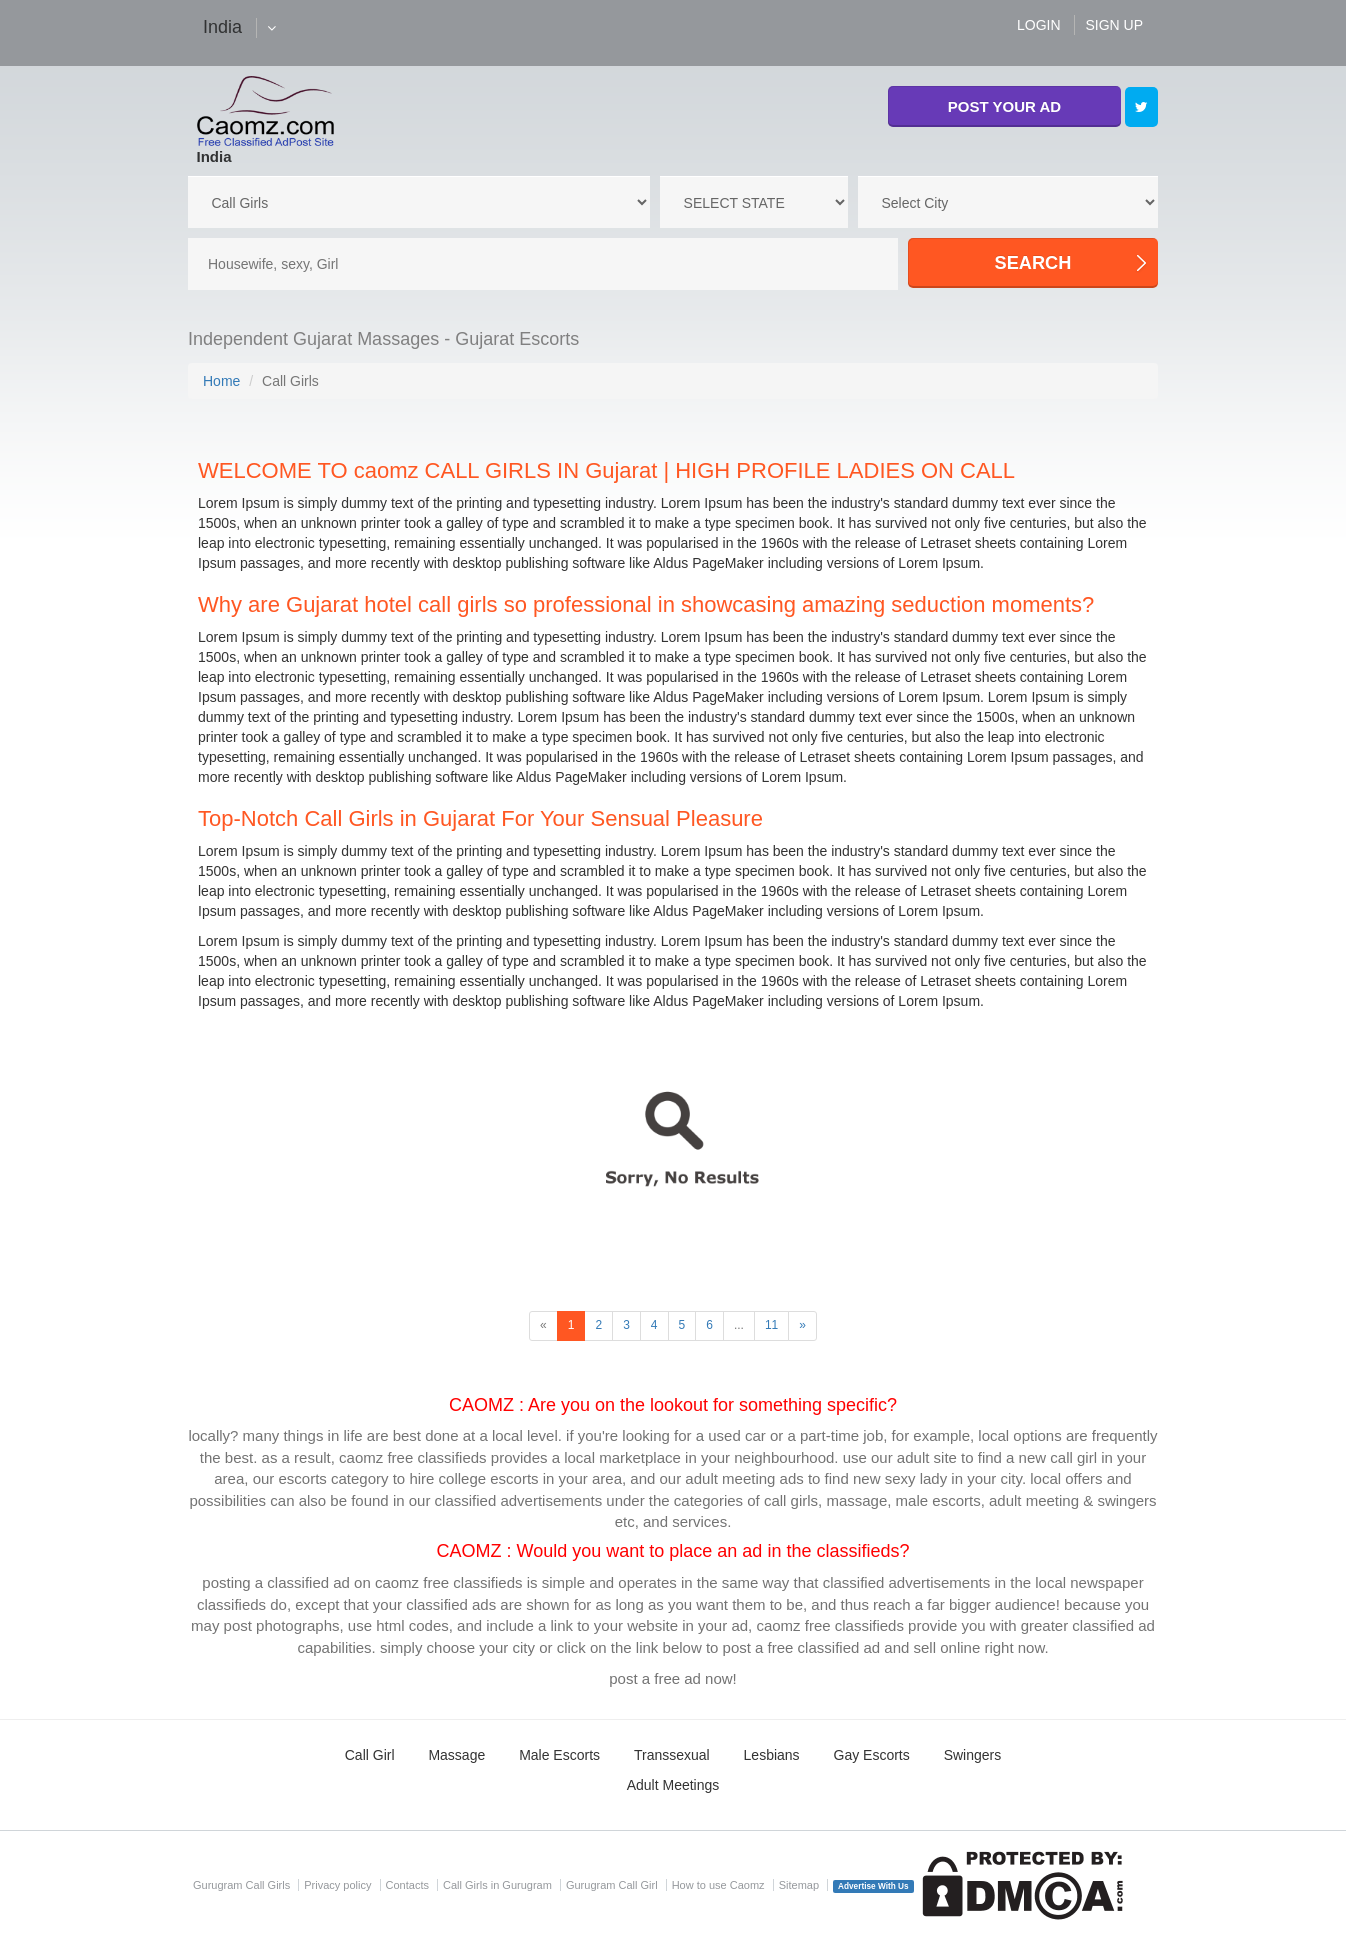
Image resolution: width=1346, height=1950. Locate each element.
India (214, 156)
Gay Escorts (872, 1755)
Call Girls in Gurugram (497, 1885)
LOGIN (1039, 25)
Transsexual (672, 1755)
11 (771, 1325)
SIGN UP (1114, 25)
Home (221, 381)
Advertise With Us (873, 1886)
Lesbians (772, 1755)
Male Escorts (559, 1755)
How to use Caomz (718, 1885)
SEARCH (1033, 263)
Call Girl (370, 1755)
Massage (456, 1755)
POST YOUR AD (1004, 106)
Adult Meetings (673, 1785)
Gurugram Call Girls (241, 1885)
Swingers (973, 1755)
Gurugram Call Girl (612, 1885)
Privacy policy (337, 1885)
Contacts (407, 1885)
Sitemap (799, 1885)
